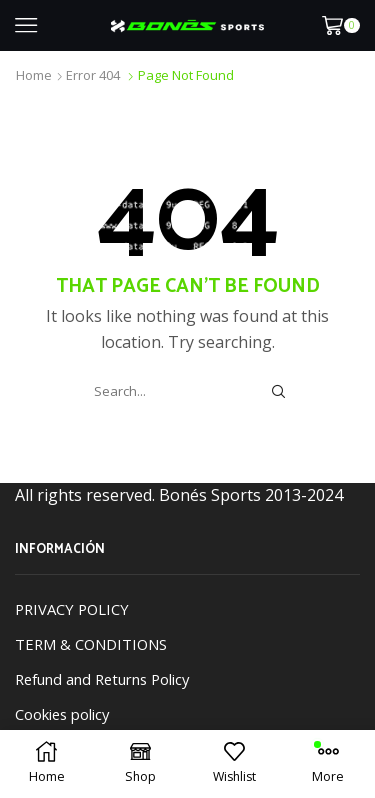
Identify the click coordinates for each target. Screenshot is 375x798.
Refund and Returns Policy (102, 679)
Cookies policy (62, 714)
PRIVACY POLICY (72, 609)
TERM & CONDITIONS (91, 644)
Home (34, 75)
